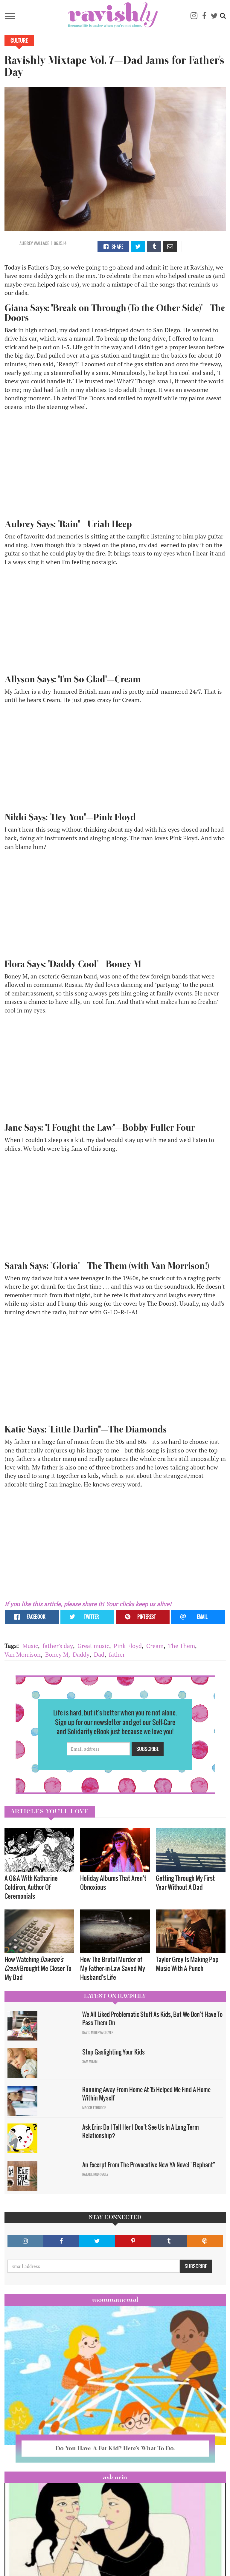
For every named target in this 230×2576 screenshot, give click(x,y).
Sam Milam (90, 2061)
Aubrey (26, 243)
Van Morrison (22, 1654)
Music (30, 1646)
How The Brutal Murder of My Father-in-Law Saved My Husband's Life (112, 1968)
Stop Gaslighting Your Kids (113, 2051)
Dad (99, 1654)
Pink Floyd (128, 1646)
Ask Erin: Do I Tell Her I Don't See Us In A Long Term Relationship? (140, 2131)
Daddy (81, 1654)
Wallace (41, 243)
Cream (155, 1646)
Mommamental (115, 2299)
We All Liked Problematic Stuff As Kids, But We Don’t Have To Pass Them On (152, 2018)
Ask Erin (115, 2477)
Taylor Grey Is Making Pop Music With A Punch (187, 1964)
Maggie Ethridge (94, 2107)
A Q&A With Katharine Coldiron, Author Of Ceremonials (31, 1887)
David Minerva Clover (97, 2032)
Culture (19, 40)
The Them (181, 1646)
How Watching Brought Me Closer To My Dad (37, 1968)
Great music (93, 1646)
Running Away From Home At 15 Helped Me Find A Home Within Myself (146, 2094)
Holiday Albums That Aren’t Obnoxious (113, 1882)
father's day (57, 1646)
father (117, 1654)
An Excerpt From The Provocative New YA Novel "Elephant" (148, 2164)
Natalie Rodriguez (95, 2174)
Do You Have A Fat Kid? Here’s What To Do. (115, 2448)
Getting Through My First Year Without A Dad (185, 1882)
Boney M (56, 1654)
